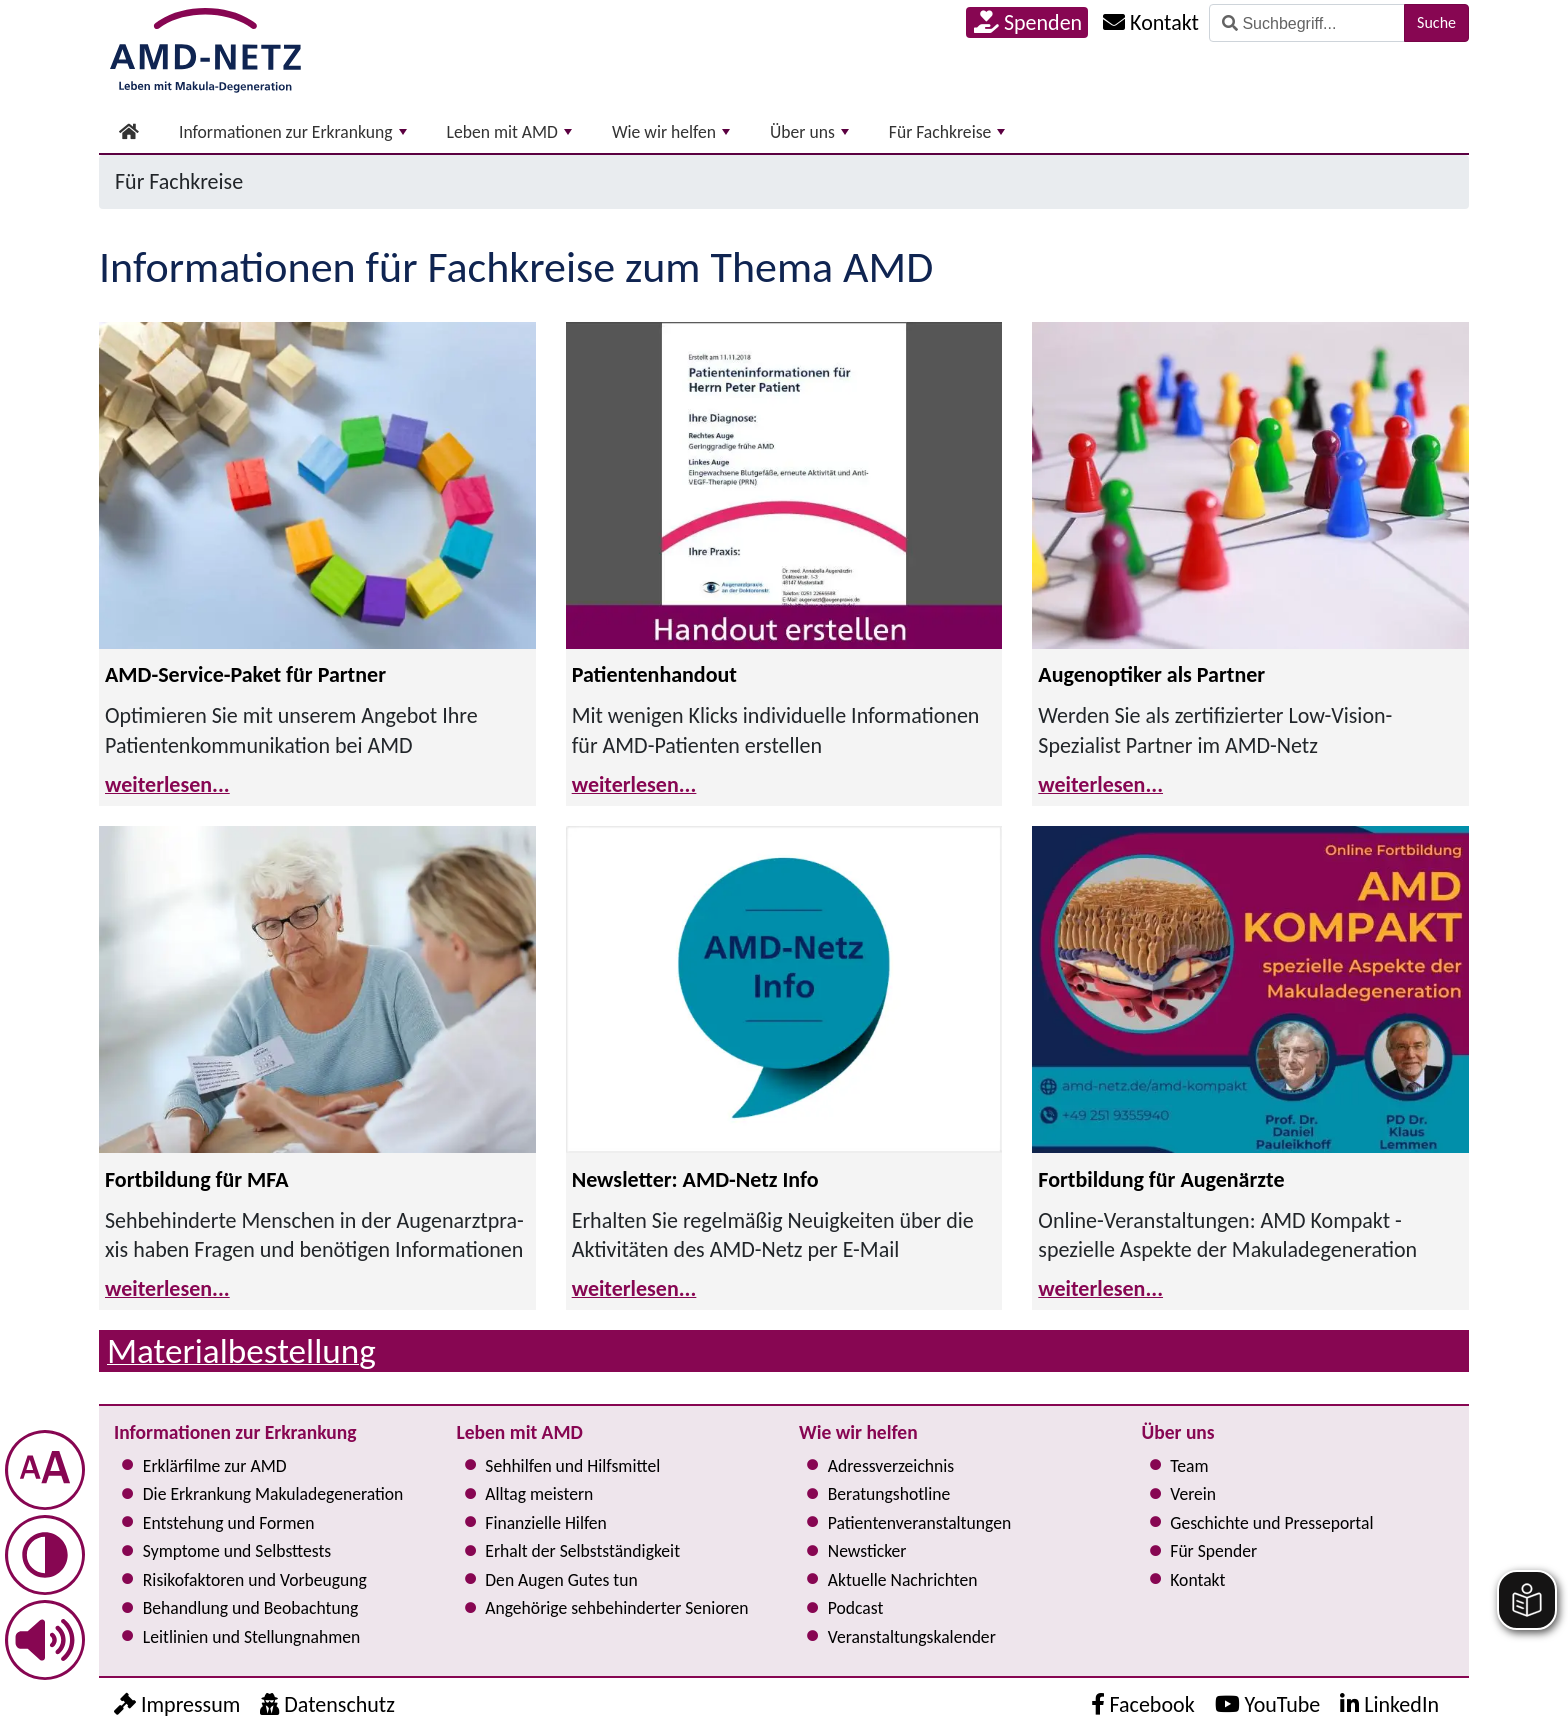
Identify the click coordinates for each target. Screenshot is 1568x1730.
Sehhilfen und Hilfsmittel (572, 1466)
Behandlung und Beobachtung (250, 1608)
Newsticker (867, 1551)
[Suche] (1307, 23)
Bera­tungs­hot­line (889, 1494)
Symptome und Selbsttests (237, 1551)
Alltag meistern (539, 1494)
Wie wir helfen (671, 132)
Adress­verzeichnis (891, 1466)
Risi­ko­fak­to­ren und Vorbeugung (255, 1580)
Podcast (856, 1608)
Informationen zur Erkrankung (293, 132)
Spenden (1028, 22)
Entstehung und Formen (229, 1523)
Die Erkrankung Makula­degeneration (273, 1494)
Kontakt (1197, 1580)
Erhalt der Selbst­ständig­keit (582, 1551)
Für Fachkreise (947, 132)
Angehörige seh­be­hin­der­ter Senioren (616, 1608)
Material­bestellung (241, 1350)
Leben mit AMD (509, 132)
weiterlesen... (167, 784)
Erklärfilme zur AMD (215, 1466)
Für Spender (1213, 1551)
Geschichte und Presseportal (1271, 1523)
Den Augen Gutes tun (561, 1580)
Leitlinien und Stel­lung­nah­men (251, 1637)
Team (1189, 1466)
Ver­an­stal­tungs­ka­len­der (912, 1637)
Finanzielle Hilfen (546, 1523)
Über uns (809, 132)
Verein (1193, 1494)
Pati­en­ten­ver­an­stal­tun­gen (919, 1523)
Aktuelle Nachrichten (903, 1580)
